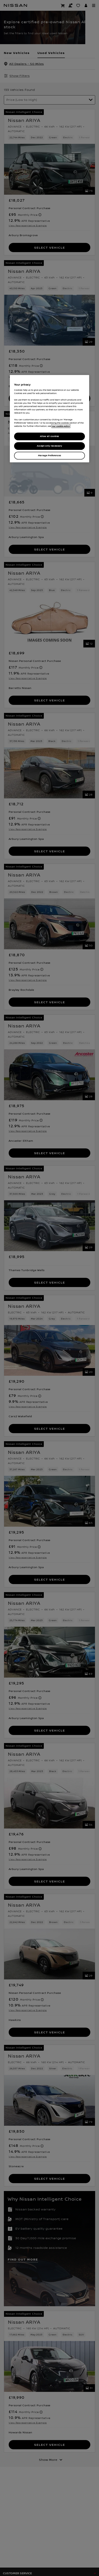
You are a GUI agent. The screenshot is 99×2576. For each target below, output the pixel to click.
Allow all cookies (49, 436)
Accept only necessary (49, 446)
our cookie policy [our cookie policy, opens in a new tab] (61, 426)
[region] (49, 418)
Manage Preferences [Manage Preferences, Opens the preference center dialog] (49, 455)
